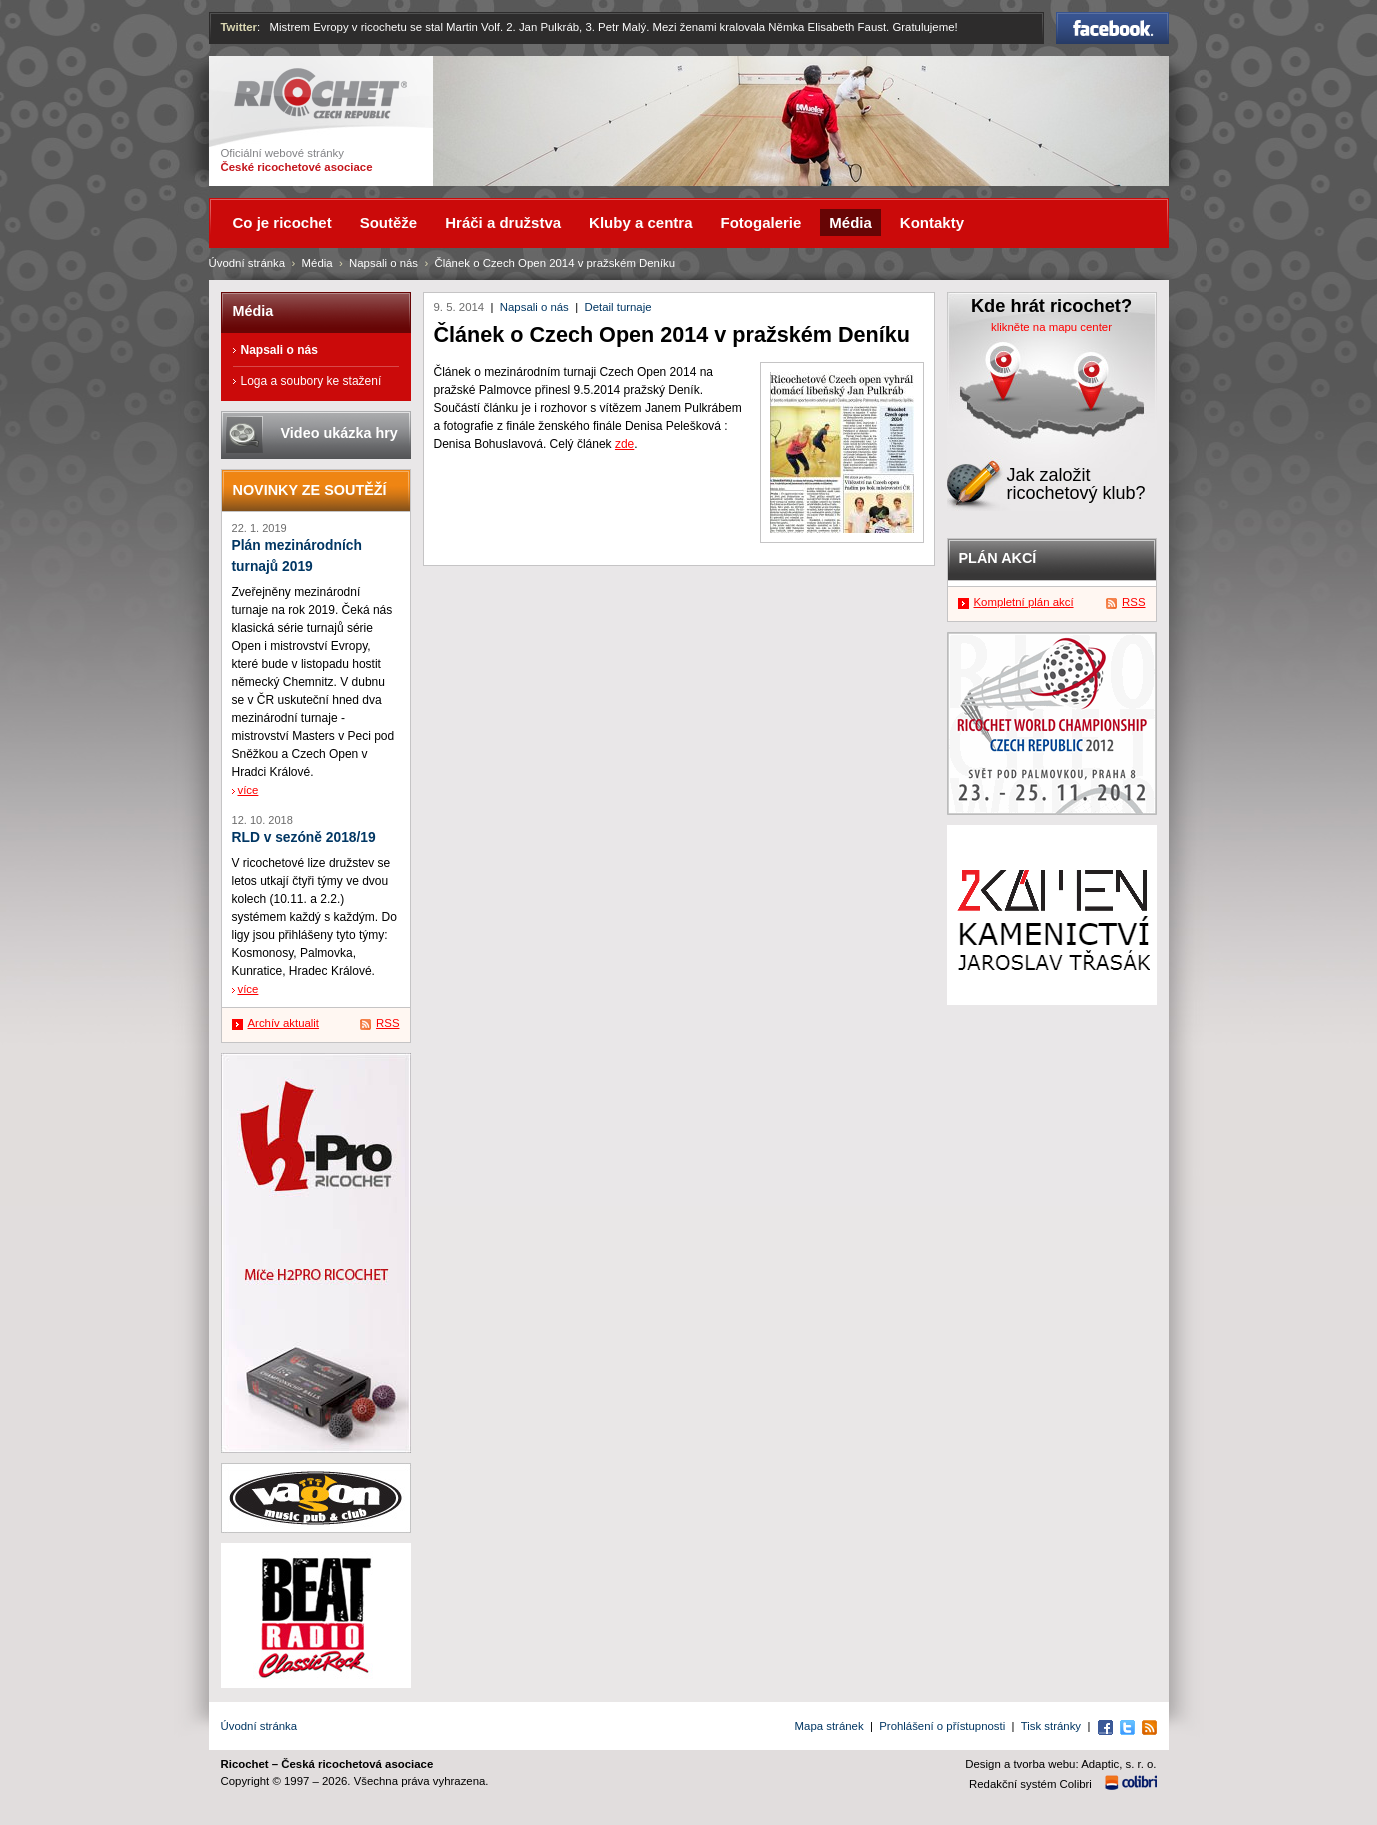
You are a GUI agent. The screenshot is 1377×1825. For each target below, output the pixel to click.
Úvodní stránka (247, 263)
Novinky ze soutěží (310, 490)
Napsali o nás (534, 307)
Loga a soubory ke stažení (311, 381)
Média (317, 263)
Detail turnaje (617, 307)
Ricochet (320, 93)
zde (624, 444)
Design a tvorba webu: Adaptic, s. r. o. (1060, 1764)
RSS (387, 1023)
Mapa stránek (829, 1726)
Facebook (1112, 28)
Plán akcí (998, 558)
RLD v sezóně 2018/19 (304, 837)
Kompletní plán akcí (1024, 602)
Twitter (239, 27)
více (248, 790)
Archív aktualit (284, 1023)
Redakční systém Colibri (1030, 1784)
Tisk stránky (1051, 1726)
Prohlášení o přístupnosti (942, 1726)
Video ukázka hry (339, 433)
